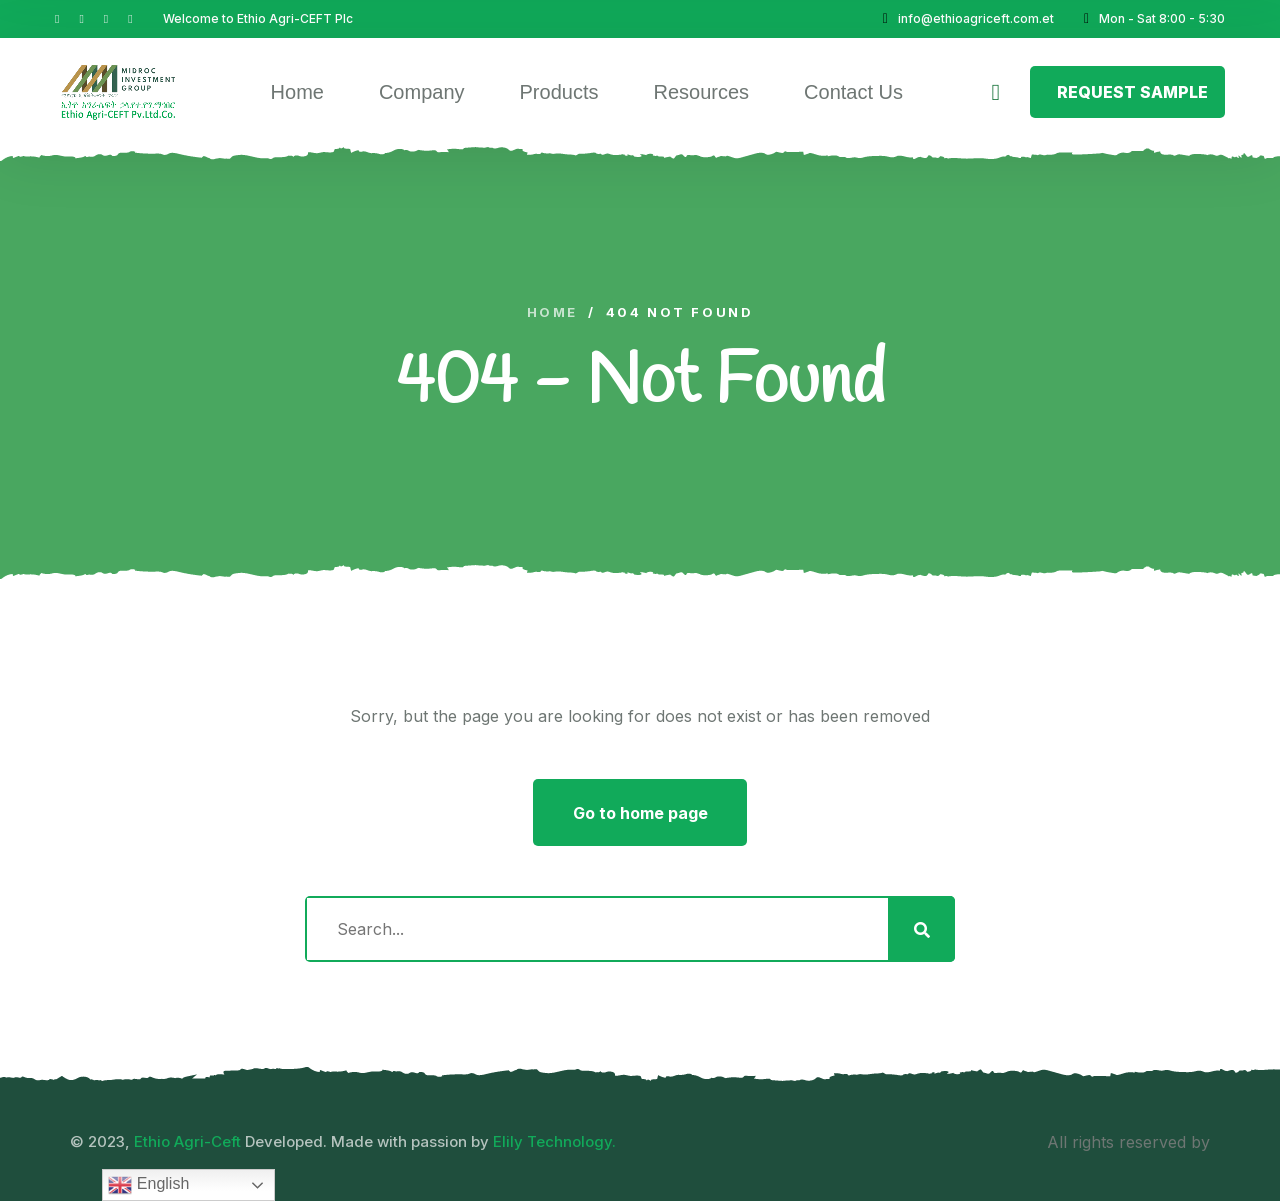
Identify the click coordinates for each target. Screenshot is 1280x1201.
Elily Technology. (554, 1141)
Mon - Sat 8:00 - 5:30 (1154, 18)
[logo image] (118, 92)
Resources (701, 92)
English (148, 1185)
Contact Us (853, 92)
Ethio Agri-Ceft (187, 1141)
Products (559, 92)
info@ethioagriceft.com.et (968, 18)
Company (422, 92)
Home (297, 92)
